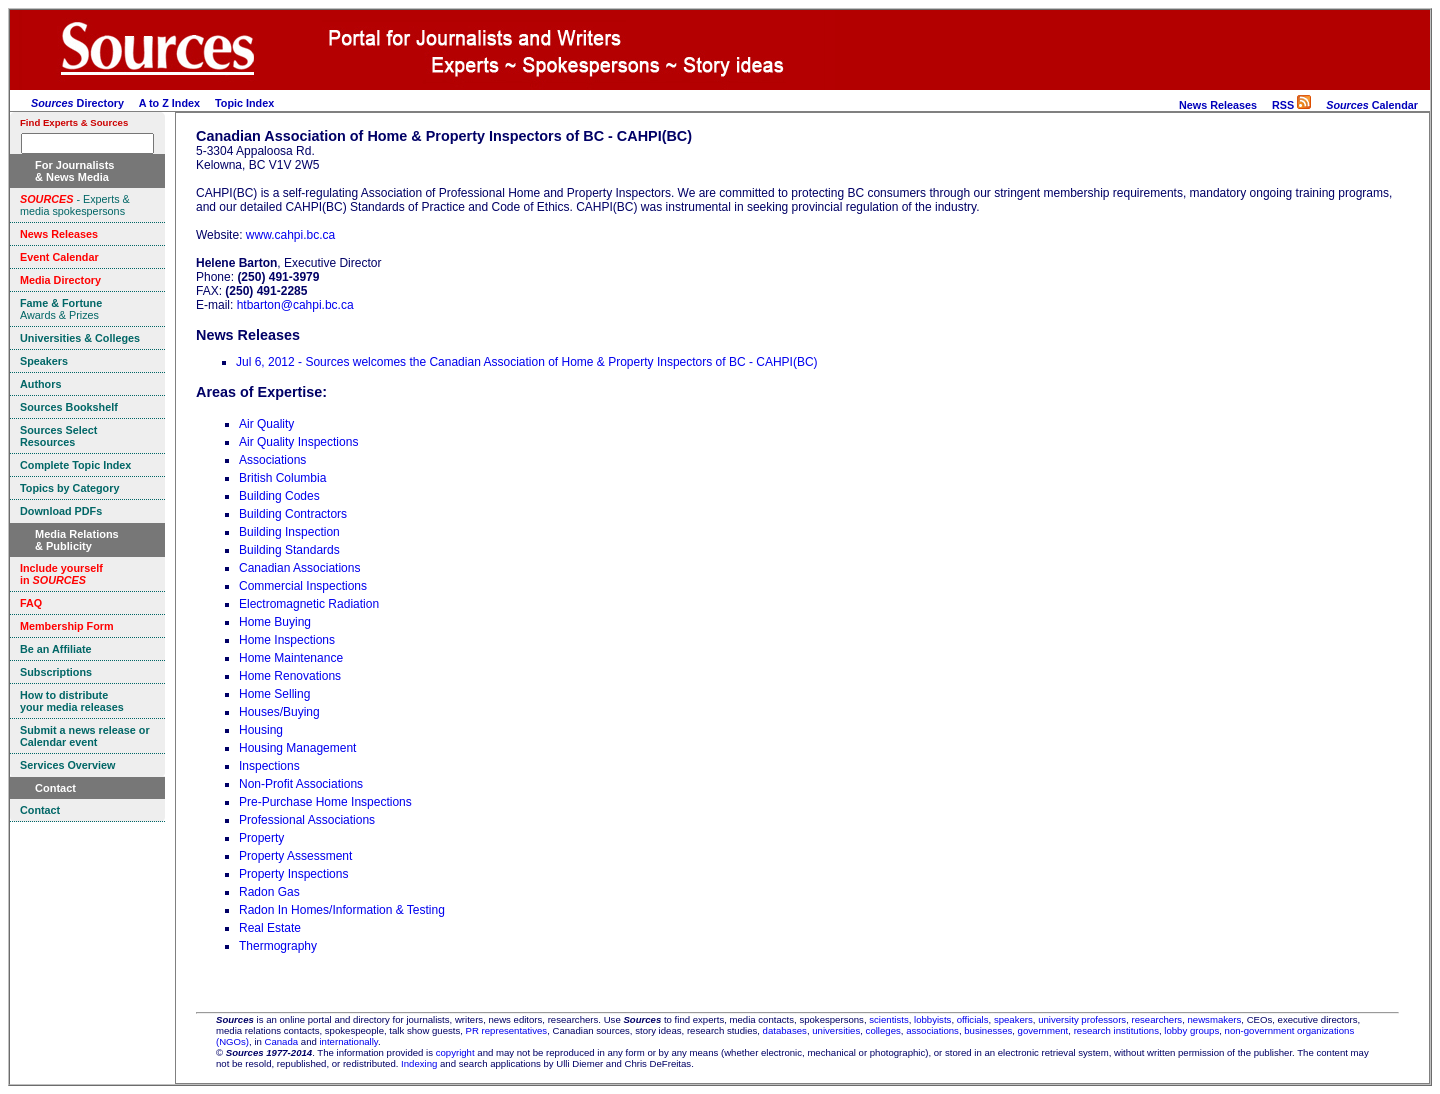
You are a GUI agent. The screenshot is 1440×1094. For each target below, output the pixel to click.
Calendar (1372, 105)
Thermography (278, 946)
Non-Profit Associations (301, 784)
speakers (1013, 1019)
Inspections (269, 766)
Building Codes (279, 496)
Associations (272, 460)
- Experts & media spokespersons (75, 205)
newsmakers (1215, 1019)
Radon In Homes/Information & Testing (342, 910)
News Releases (1218, 105)
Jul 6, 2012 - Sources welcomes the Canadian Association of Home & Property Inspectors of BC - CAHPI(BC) (527, 362)
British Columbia (282, 478)
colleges (883, 1030)
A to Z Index (169, 103)
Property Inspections (293, 874)
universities (836, 1030)
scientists (888, 1019)
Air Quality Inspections (298, 442)
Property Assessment (295, 856)
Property (261, 838)
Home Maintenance (291, 658)
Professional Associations (307, 820)
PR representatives (507, 1030)
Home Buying (275, 622)
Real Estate (270, 928)
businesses (988, 1030)
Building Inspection (289, 532)
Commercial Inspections (303, 586)
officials (973, 1019)
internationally (348, 1041)
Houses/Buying (279, 712)
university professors (1082, 1019)
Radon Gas (269, 892)
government (1043, 1030)
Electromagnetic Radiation (309, 604)
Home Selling (274, 694)
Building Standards (289, 550)
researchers (1157, 1019)
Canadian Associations (299, 568)
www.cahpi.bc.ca (290, 235)
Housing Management (297, 748)
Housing (261, 730)
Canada (282, 1041)
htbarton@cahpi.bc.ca (295, 305)
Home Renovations (290, 676)
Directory (77, 103)
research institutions (1116, 1030)
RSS (1291, 105)
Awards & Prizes (61, 309)
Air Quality (266, 424)
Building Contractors (293, 514)
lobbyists (932, 1019)
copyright (455, 1052)
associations (932, 1030)
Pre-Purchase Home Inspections (325, 802)
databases (785, 1030)
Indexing (419, 1063)
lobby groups (1191, 1030)
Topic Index (244, 103)
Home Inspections (287, 640)
